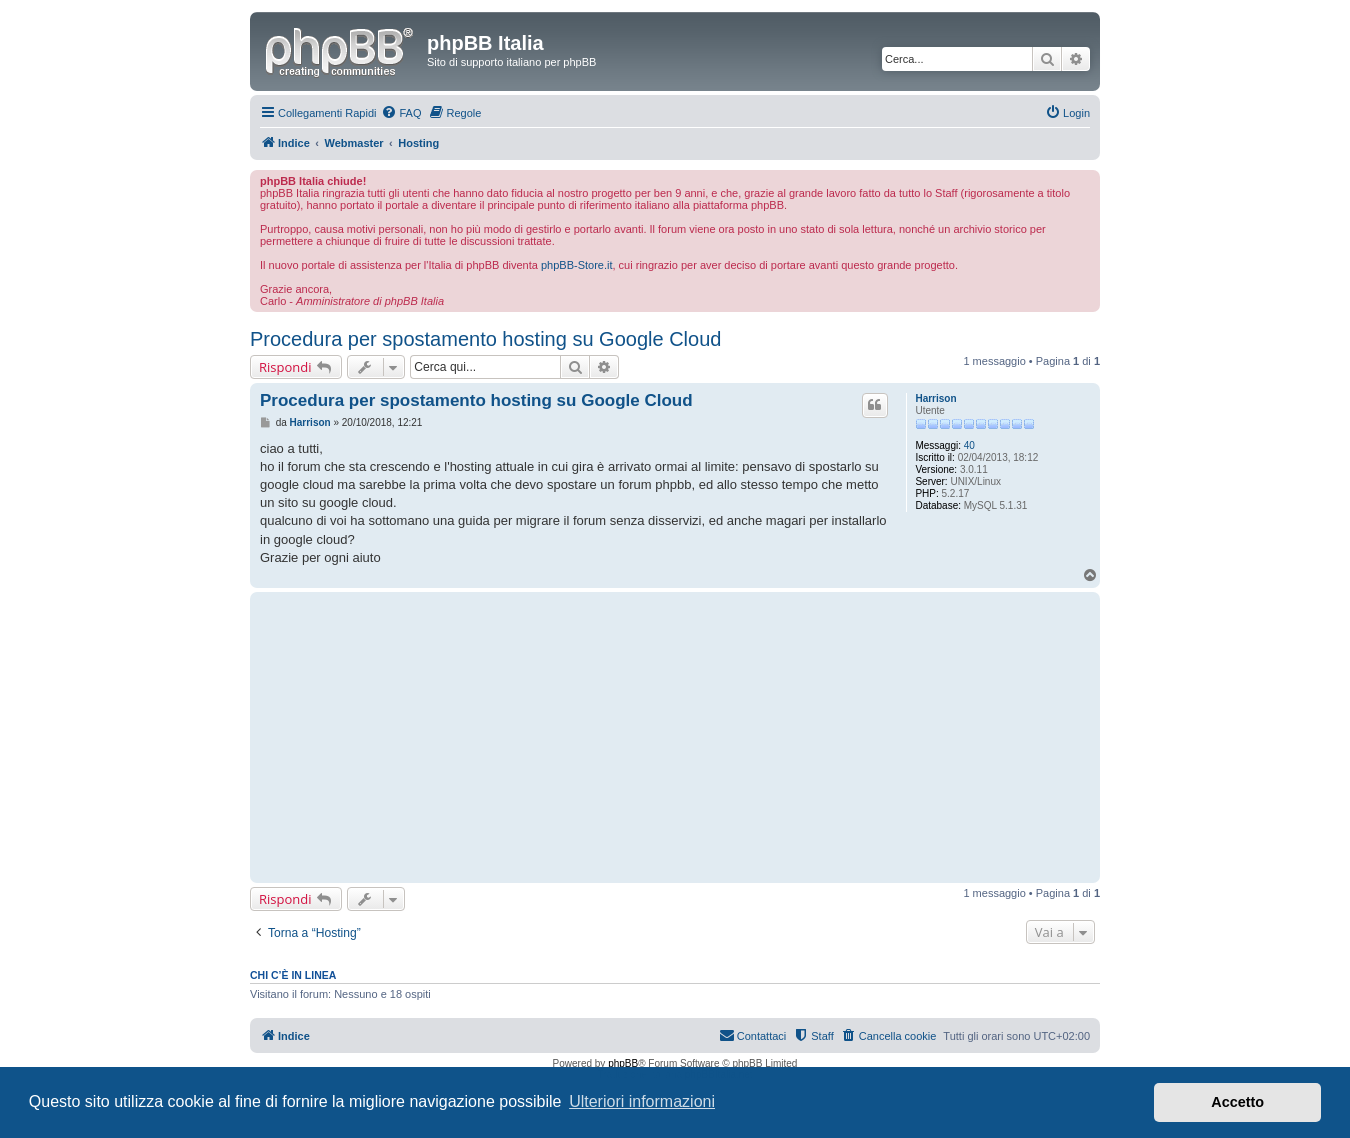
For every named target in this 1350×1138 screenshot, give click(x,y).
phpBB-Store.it (577, 265)
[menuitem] (401, 113)
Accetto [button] (1237, 1102)
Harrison (935, 398)
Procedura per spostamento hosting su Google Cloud (485, 339)
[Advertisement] (575, 737)
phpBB (623, 1063)
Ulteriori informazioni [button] (642, 1101)
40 (969, 445)
